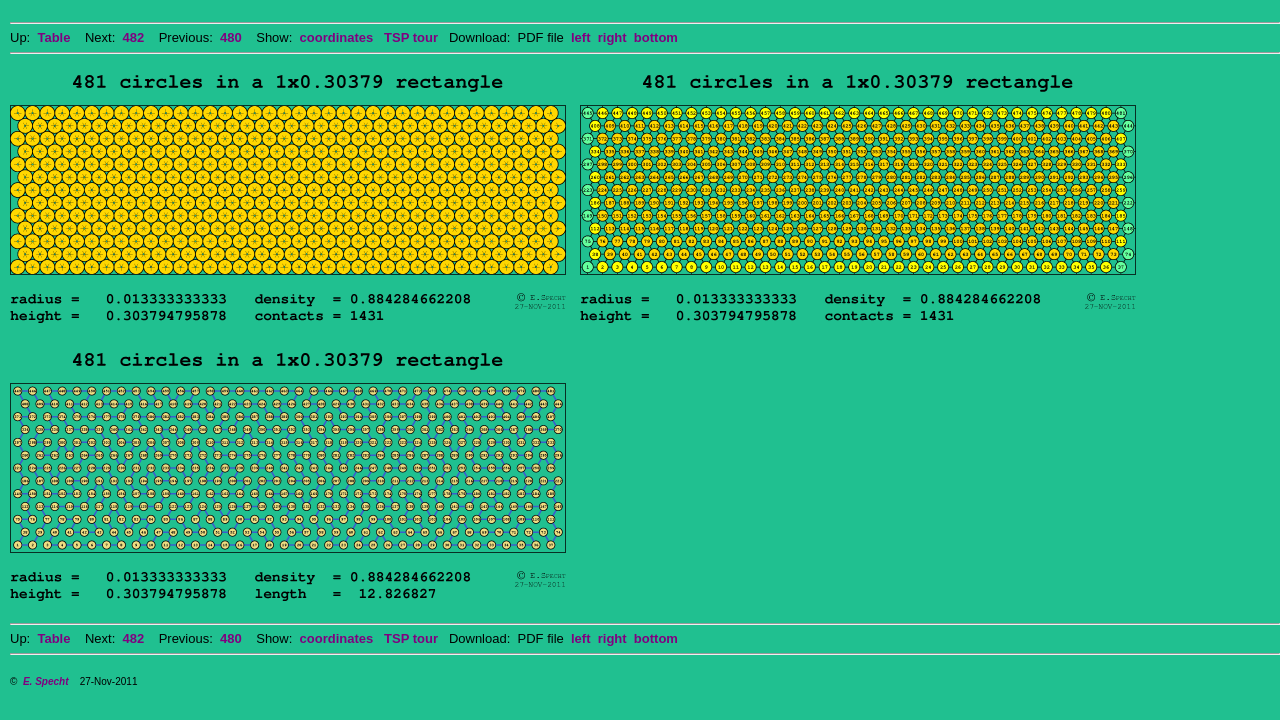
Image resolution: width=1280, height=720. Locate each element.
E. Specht (46, 681)
